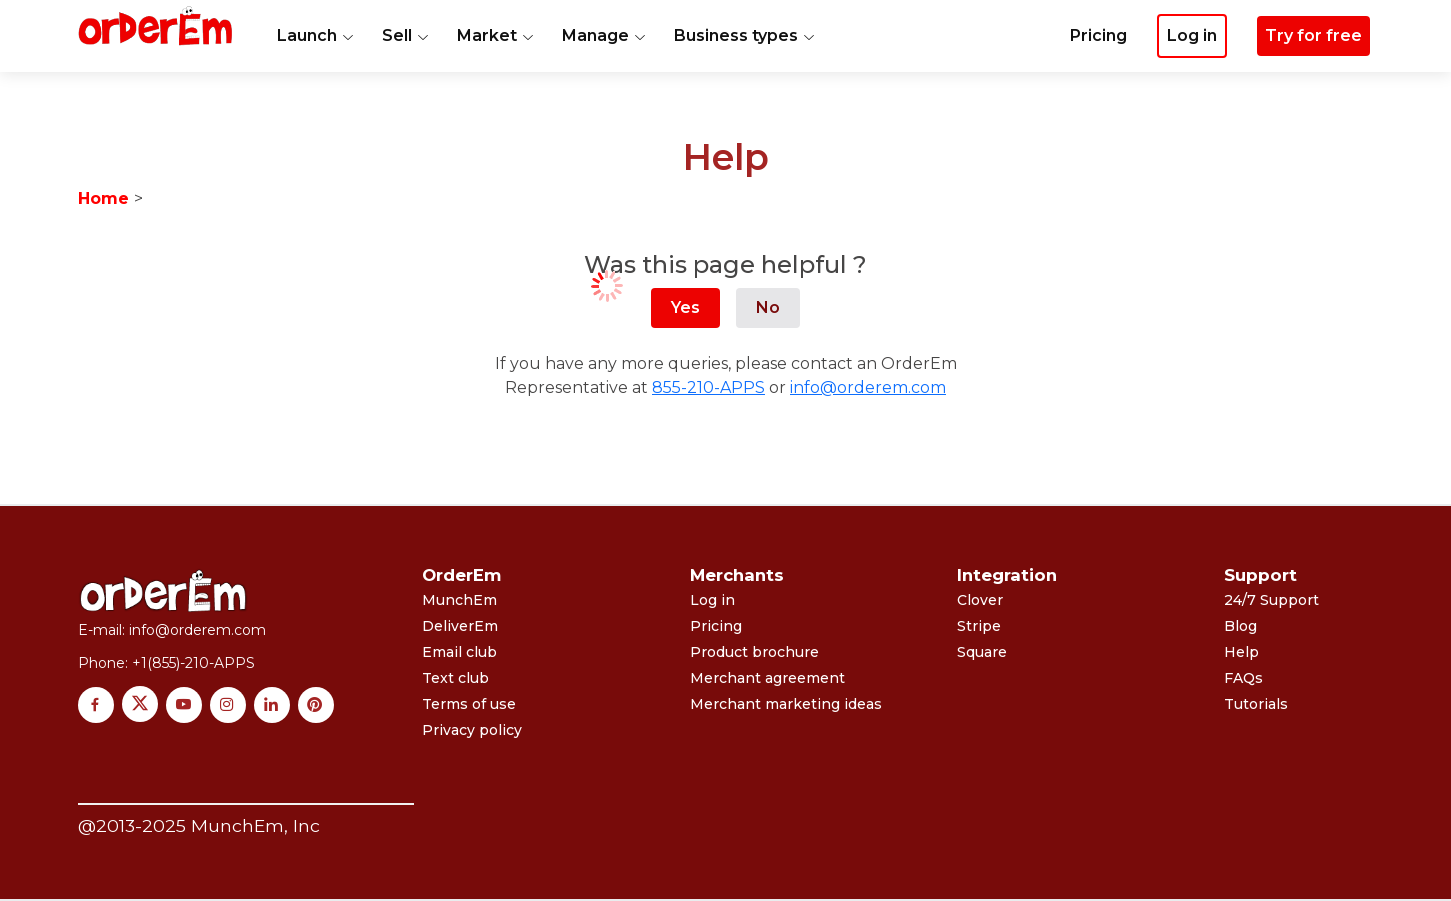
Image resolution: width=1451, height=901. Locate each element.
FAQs (1243, 678)
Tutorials (1256, 704)
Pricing (1098, 35)
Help (1241, 652)
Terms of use (469, 704)
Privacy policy (472, 730)
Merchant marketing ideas (786, 704)
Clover (980, 600)
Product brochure (754, 652)
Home (103, 198)
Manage (604, 35)
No (768, 307)
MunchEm (459, 600)
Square (982, 652)
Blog (1240, 626)
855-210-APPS (708, 387)
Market (495, 35)
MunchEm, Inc (255, 825)
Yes (685, 307)
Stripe (979, 626)
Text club (455, 678)
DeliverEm (460, 626)
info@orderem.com (868, 387)
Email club (459, 652)
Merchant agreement (767, 678)
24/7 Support (1271, 600)
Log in (712, 600)
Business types (744, 35)
